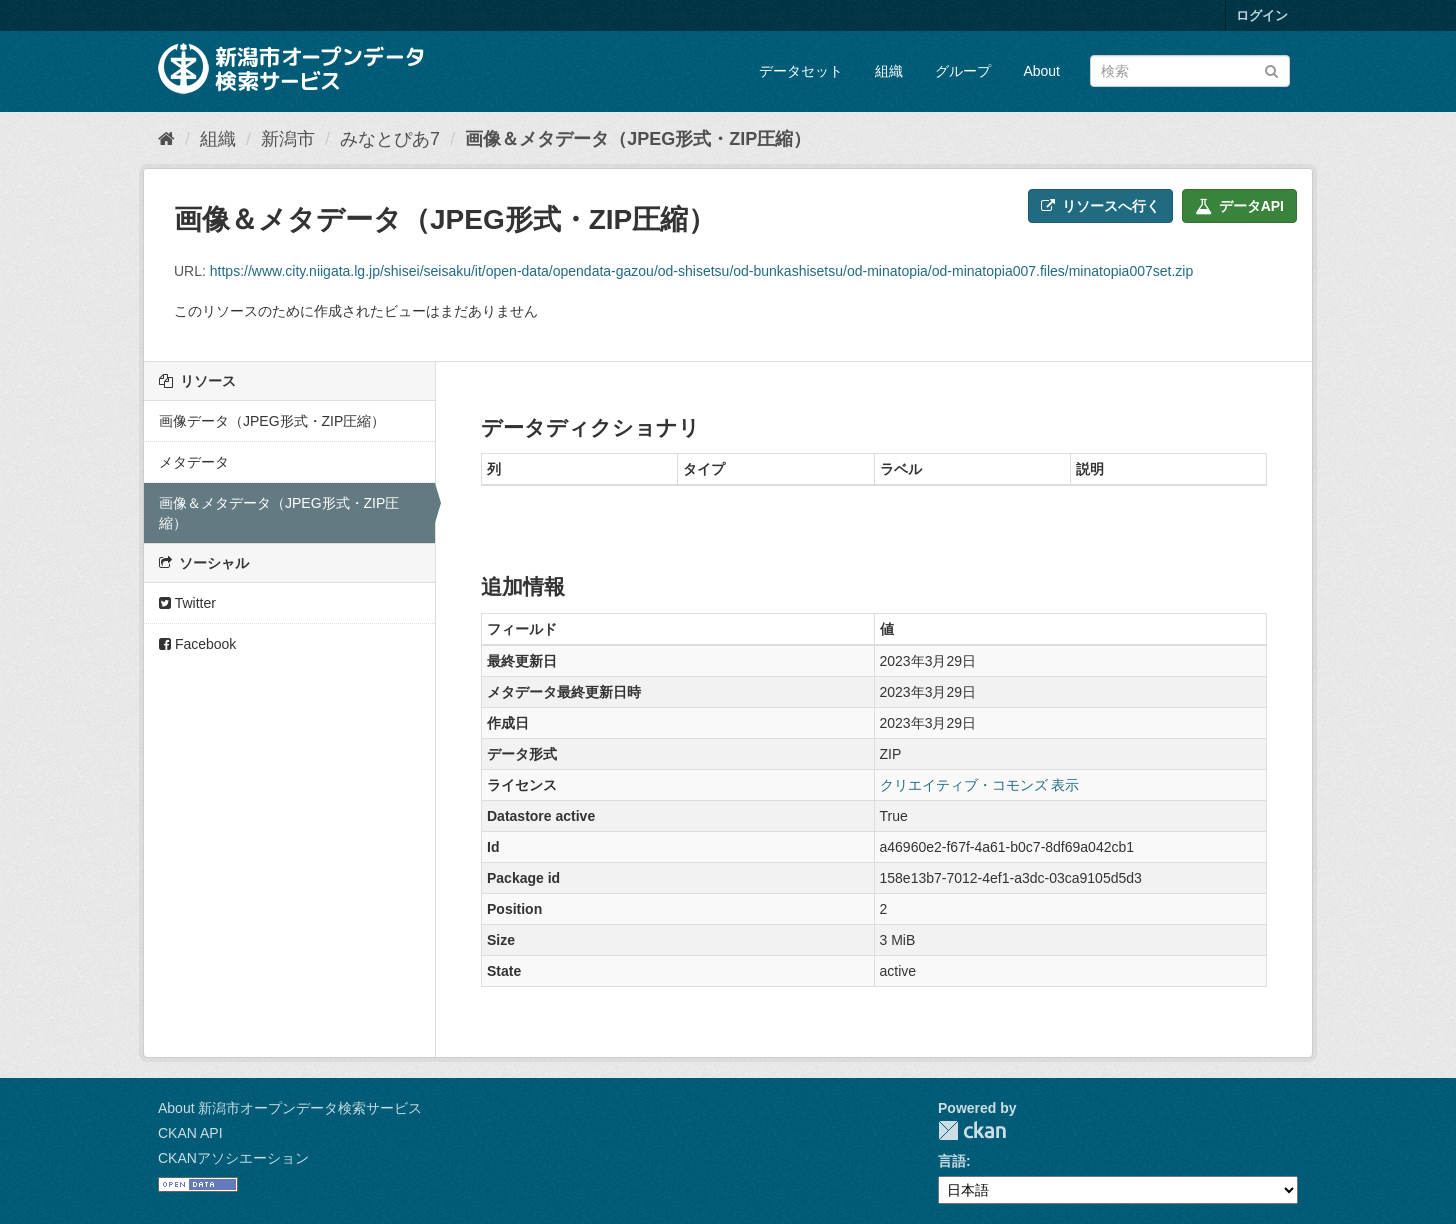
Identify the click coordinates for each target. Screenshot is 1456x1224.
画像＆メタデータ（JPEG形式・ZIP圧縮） (638, 139)
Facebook (197, 644)
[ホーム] (166, 139)
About (1041, 71)
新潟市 (288, 139)
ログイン (1262, 15)
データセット (801, 71)
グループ (963, 71)
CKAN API (190, 1133)
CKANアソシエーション (233, 1158)
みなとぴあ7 (390, 139)
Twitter (187, 603)
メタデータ (194, 462)
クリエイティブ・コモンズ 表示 (980, 785)
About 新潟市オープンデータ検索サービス (290, 1108)
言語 (952, 1161)
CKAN (972, 1130)
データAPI (1239, 206)
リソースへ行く (1100, 206)
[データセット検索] (1190, 71)
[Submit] (1271, 69)
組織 (889, 71)
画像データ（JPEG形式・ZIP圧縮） (272, 421)
